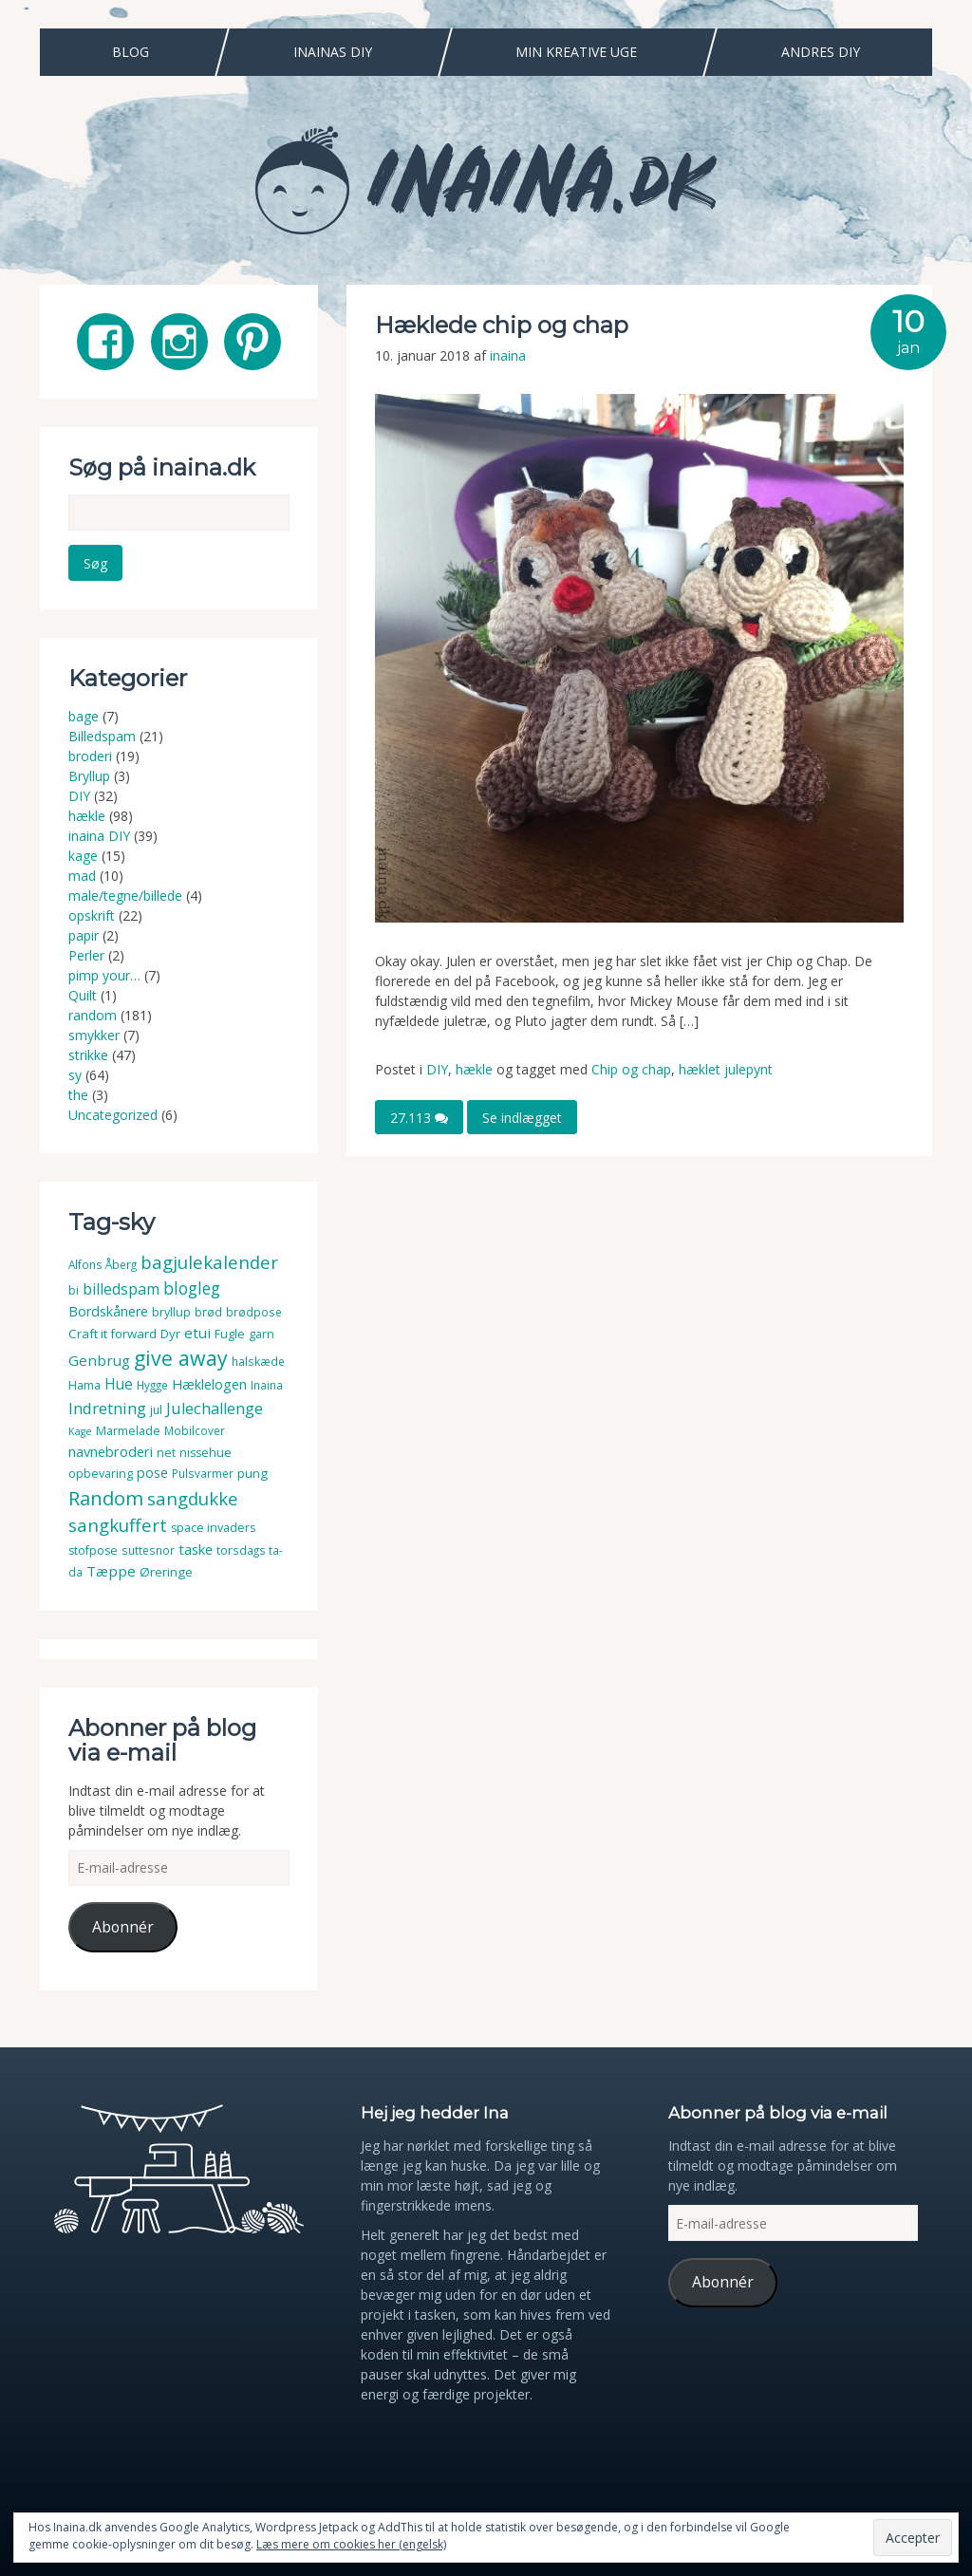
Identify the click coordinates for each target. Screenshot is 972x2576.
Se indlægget (522, 1118)
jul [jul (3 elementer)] (156, 1410)
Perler (86, 955)
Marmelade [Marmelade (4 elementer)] (128, 1431)
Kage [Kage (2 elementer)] (80, 1431)
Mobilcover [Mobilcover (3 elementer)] (194, 1431)
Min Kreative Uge (576, 52)
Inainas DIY (332, 52)
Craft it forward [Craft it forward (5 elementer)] (112, 1333)
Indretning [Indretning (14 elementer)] (107, 1408)
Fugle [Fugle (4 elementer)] (230, 1334)
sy (75, 1075)
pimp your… (104, 975)
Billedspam (102, 736)
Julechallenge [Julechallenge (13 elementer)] (214, 1408)
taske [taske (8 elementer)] (195, 1549)
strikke (88, 1055)
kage (83, 856)
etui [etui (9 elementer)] (197, 1332)
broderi (90, 756)
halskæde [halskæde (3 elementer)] (258, 1361)
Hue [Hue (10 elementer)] (118, 1383)
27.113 (419, 1118)
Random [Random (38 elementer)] (105, 1497)
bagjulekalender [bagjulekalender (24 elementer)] (209, 1262)
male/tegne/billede (125, 896)
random (92, 1015)
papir (83, 935)
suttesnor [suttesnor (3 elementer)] (148, 1550)
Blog (130, 52)
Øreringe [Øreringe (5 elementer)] (166, 1571)
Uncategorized (113, 1115)
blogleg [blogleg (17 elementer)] (191, 1288)
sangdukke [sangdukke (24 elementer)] (192, 1498)
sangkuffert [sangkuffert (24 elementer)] (117, 1525)
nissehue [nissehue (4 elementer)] (205, 1453)
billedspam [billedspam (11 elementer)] (121, 1289)
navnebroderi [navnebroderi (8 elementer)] (110, 1451)
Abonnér (123, 1926)
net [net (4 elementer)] (166, 1453)
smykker (94, 1035)
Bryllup (89, 776)
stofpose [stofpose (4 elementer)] (93, 1550)
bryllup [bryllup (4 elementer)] (171, 1312)
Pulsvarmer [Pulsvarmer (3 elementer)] (203, 1473)
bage (83, 716)
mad (82, 876)
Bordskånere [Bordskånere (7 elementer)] (108, 1311)
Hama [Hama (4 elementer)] (84, 1385)
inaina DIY (99, 836)
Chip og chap (631, 1069)
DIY (437, 1069)
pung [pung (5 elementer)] (252, 1473)
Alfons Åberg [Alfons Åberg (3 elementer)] (102, 1265)
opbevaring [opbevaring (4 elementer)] (100, 1473)
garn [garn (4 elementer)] (261, 1334)
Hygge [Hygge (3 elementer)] (152, 1385)
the (78, 1095)
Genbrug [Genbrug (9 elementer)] (99, 1360)
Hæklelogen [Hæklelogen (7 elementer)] (209, 1384)
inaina (508, 355)
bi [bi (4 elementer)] (73, 1290)
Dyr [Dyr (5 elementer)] (170, 1333)
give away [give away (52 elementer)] (181, 1358)
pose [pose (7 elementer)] (152, 1473)
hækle (474, 1069)
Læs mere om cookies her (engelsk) (351, 2544)
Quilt (82, 995)
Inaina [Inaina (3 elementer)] (267, 1385)
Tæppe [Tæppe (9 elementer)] (111, 1570)
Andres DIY (820, 52)
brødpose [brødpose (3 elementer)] (254, 1312)
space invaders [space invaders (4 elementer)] (213, 1528)
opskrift (91, 915)
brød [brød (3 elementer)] (208, 1312)
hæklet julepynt (726, 1069)
